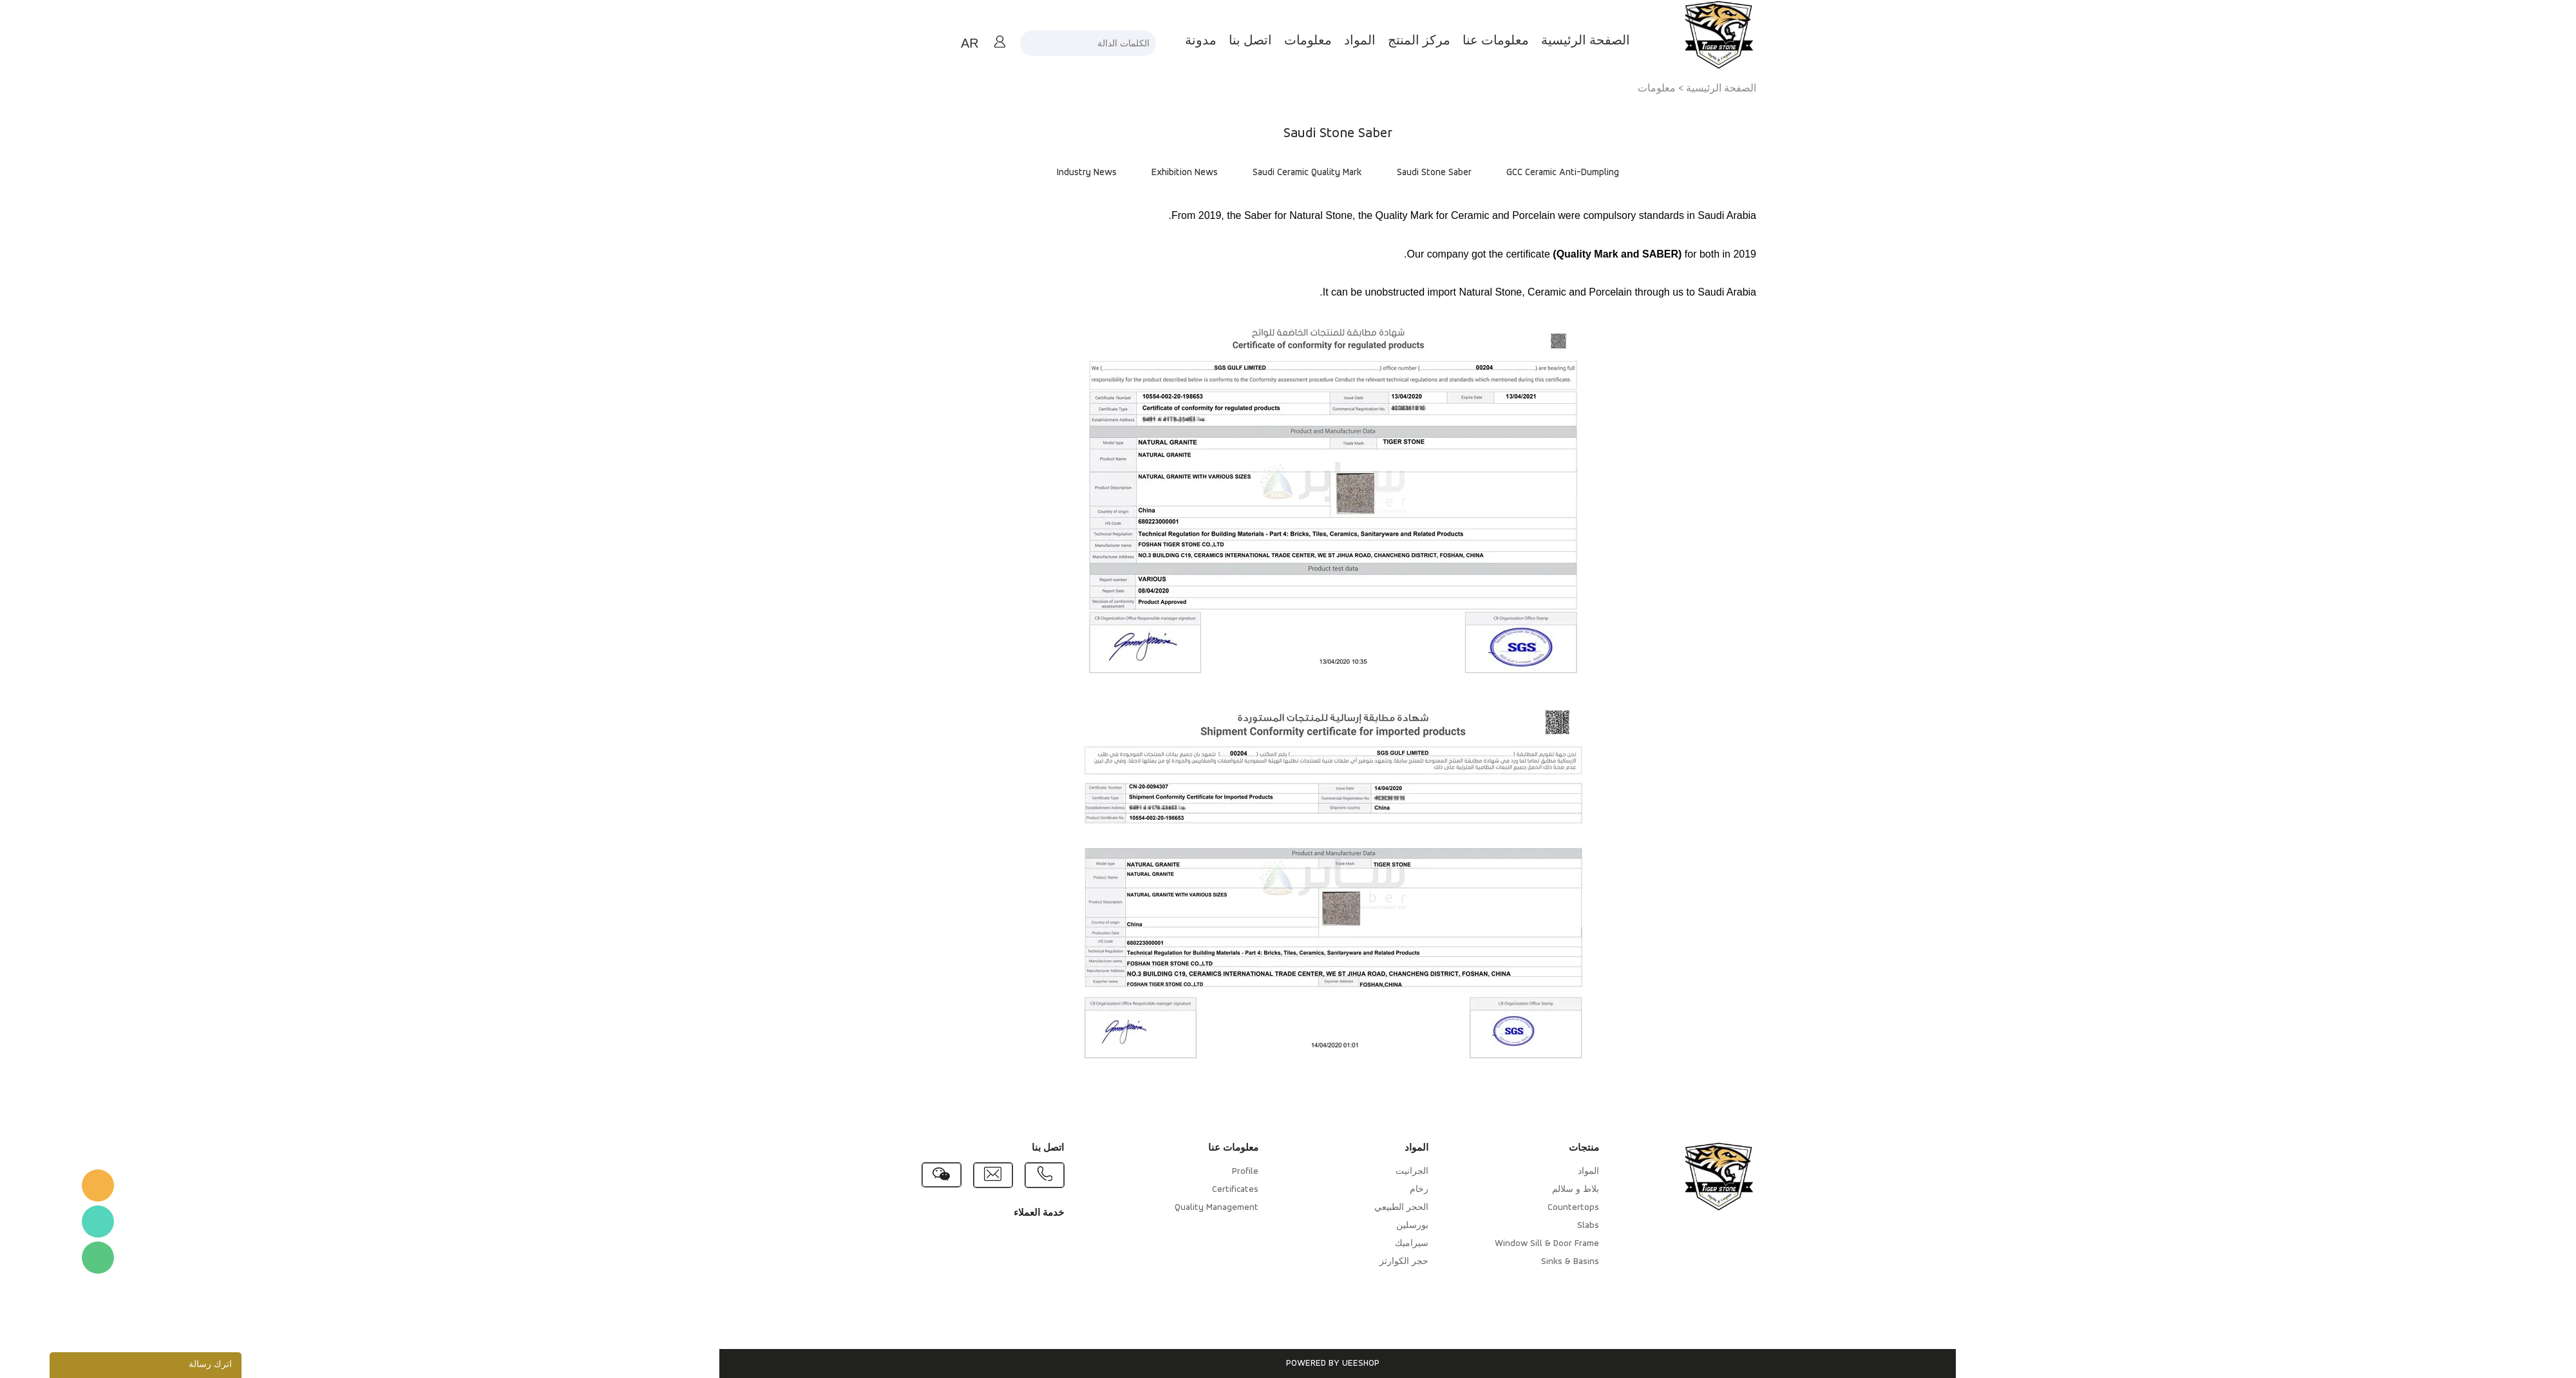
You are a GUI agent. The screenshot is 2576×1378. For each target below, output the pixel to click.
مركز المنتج (1369, 41)
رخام (1369, 1189)
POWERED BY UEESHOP (1283, 1363)
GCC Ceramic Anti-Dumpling (1513, 173)
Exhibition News (1135, 173)
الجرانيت (1362, 1171)
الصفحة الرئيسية (1536, 41)
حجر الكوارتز (1354, 1262)
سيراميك (1362, 1244)
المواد (1310, 41)
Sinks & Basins (1520, 1262)
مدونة (1151, 41)
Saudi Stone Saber (1384, 173)
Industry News (1037, 173)
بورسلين (1363, 1226)
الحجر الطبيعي (1352, 1208)
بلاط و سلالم (1525, 1189)
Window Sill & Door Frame (1497, 1244)
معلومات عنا (1446, 41)
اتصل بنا (1200, 41)
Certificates (1185, 1189)
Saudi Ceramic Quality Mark (1257, 173)
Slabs (1538, 1226)
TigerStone (48, 1185)
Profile (1195, 1171)
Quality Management (1167, 1208)
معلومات (1258, 41)
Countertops (1523, 1208)
